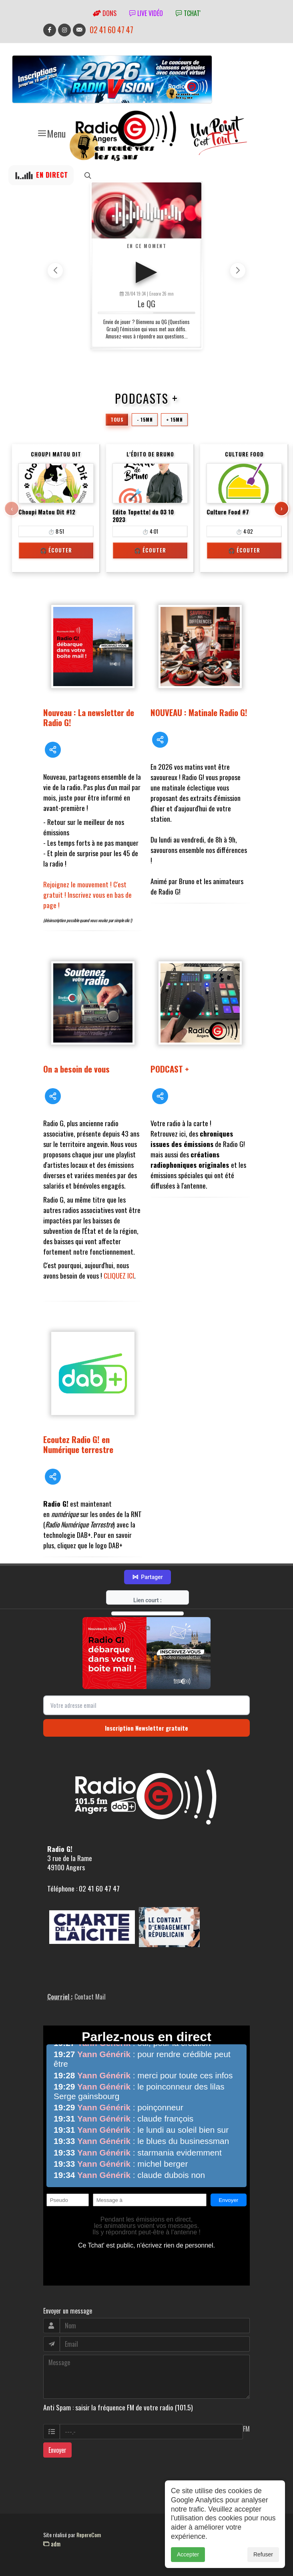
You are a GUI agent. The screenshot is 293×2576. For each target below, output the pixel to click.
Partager (147, 1577)
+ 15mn (174, 419)
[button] (238, 270)
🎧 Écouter (56, 550)
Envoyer (57, 2450)
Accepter (188, 2554)
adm (51, 2543)
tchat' (188, 13)
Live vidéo (146, 13)
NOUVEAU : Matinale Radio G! (199, 712)
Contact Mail (90, 1997)
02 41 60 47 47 (111, 30)
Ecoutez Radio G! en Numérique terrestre (78, 1444)
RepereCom (88, 2534)
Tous (116, 419)
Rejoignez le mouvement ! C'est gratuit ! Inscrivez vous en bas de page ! (87, 894)
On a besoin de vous (76, 1069)
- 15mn (145, 419)
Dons (104, 13)
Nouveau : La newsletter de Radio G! (88, 717)
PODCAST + (170, 1069)
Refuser (263, 2554)
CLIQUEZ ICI (119, 1275)
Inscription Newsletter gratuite (146, 1727)
